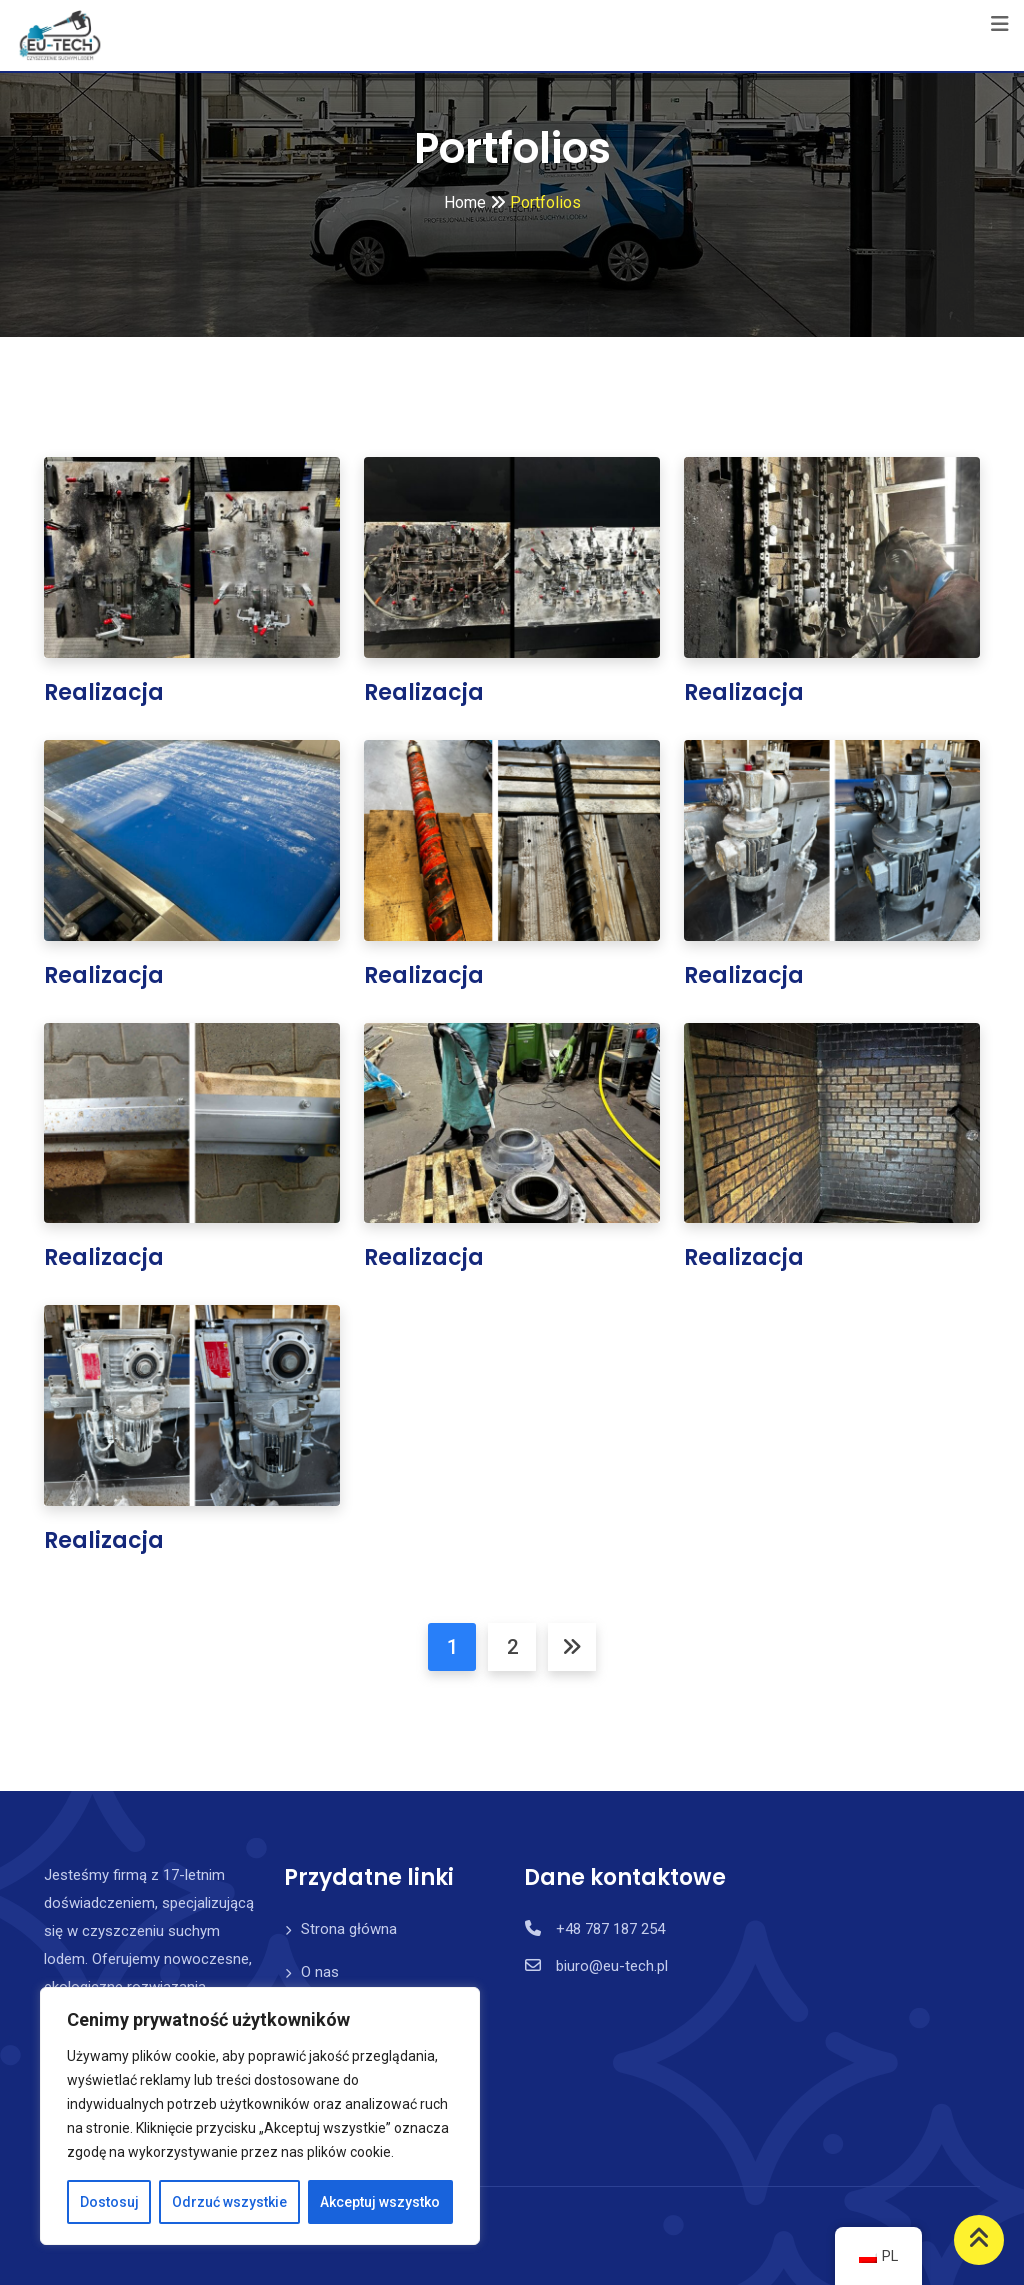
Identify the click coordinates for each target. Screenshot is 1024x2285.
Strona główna (349, 1929)
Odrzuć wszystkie (229, 2202)
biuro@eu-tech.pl (612, 1966)
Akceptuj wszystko (380, 2202)
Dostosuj (109, 2202)
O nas (320, 1972)
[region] (260, 2116)
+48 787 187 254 (610, 1929)
